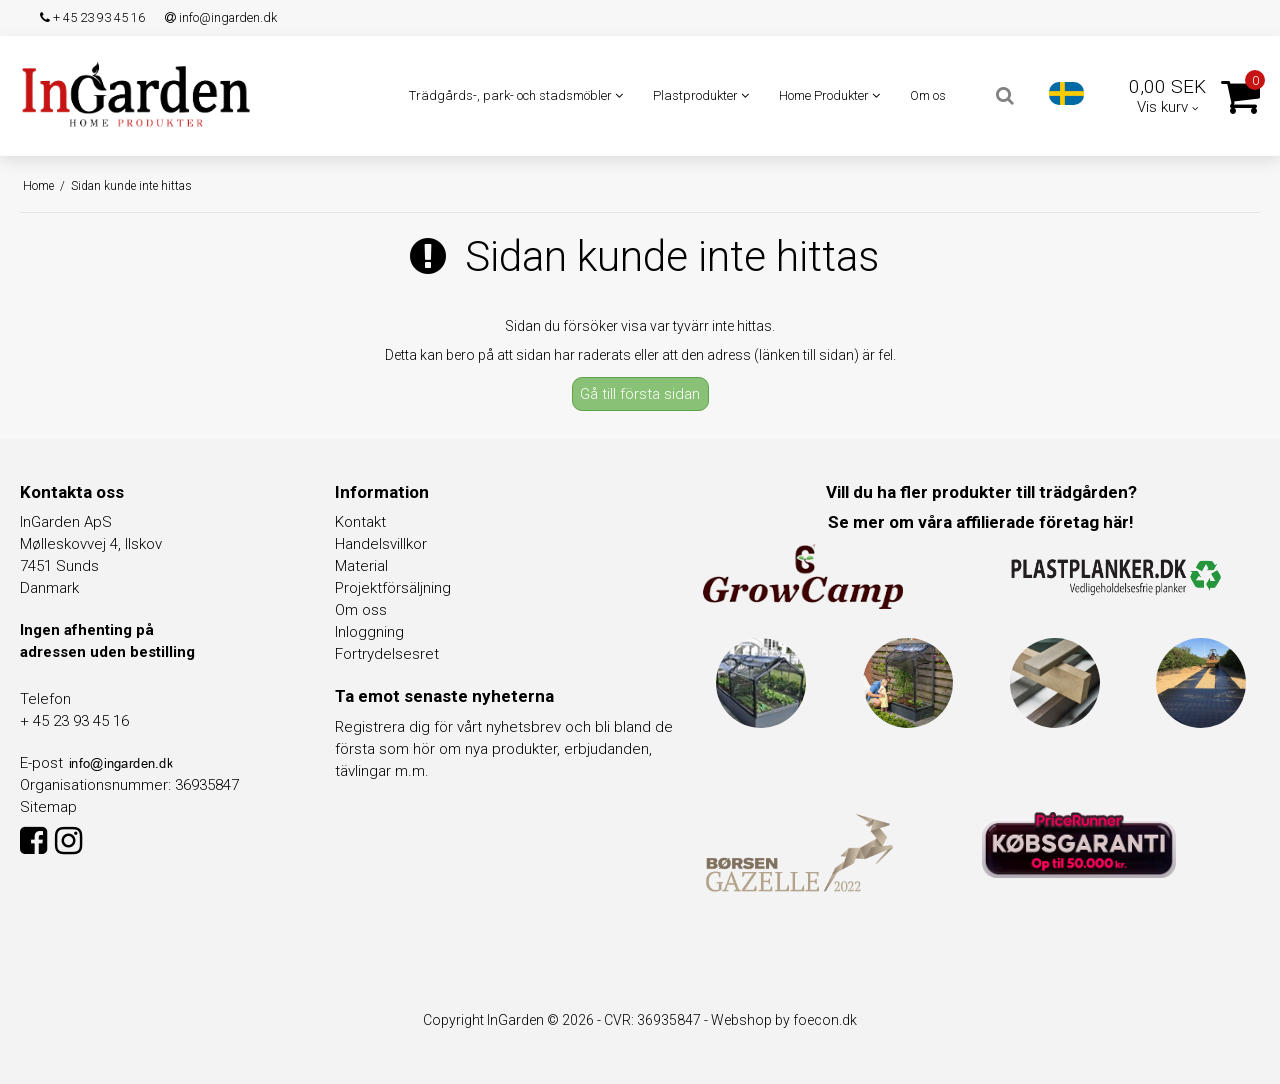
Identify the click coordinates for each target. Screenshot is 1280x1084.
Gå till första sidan (640, 394)
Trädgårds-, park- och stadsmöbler (516, 95)
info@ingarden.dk (221, 17)
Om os (928, 95)
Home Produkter (829, 95)
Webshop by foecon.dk (784, 1020)
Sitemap (48, 807)
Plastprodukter (701, 95)
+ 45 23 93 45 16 (92, 17)
